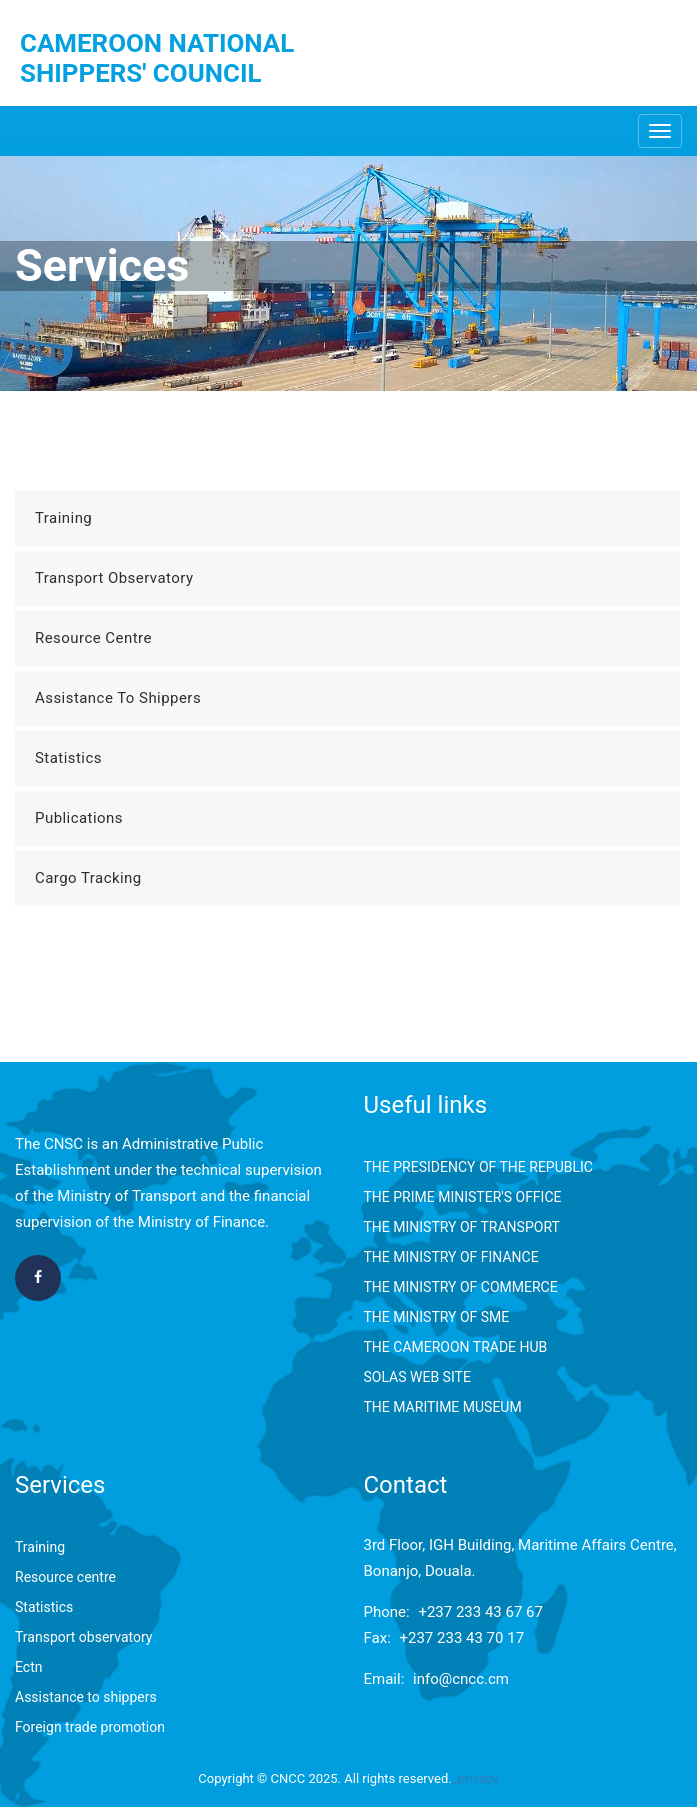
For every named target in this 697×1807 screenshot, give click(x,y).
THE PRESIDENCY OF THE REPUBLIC (478, 1167)
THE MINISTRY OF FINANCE (451, 1257)
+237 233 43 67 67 (480, 1612)
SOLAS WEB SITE (417, 1377)
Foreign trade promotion (90, 1727)
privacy (478, 1778)
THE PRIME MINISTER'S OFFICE (463, 1197)
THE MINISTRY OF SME (437, 1317)
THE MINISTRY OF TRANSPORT (462, 1227)
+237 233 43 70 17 (462, 1638)
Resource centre (65, 1577)
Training (63, 518)
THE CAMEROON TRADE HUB (456, 1347)
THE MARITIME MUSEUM (443, 1407)
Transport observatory (83, 1637)
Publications (79, 818)
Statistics (68, 758)
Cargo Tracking (88, 878)
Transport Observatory (114, 578)
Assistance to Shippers (118, 698)
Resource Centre (93, 638)
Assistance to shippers (86, 1697)
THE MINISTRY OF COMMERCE (461, 1287)
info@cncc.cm (461, 1679)
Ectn (28, 1667)
